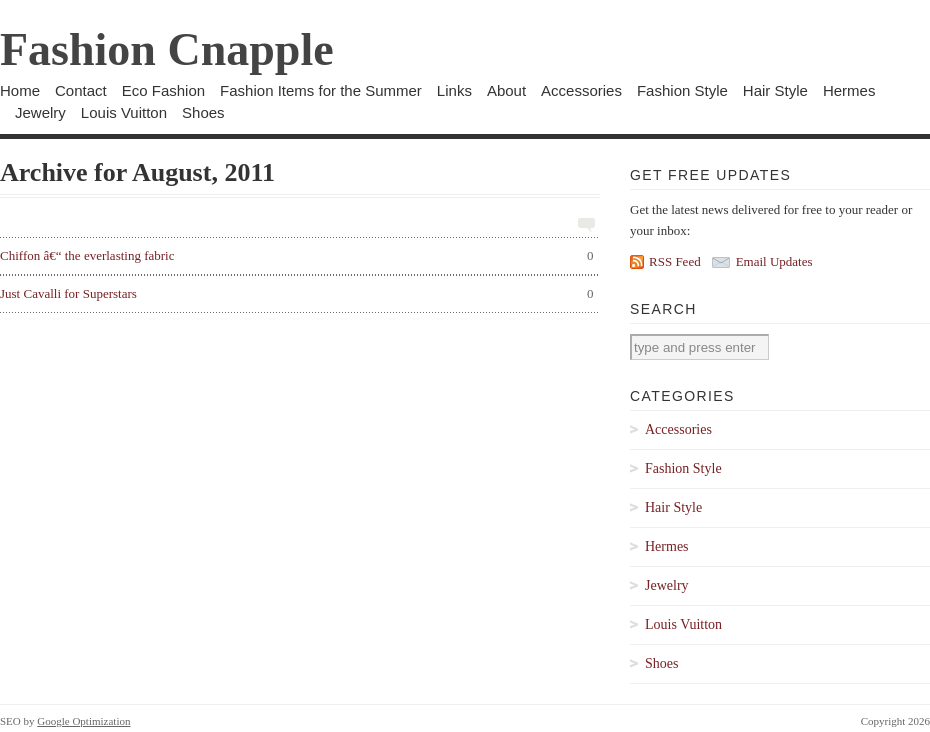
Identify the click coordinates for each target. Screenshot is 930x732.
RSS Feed (675, 261)
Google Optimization (83, 721)
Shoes (203, 112)
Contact (81, 90)
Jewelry (40, 112)
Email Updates (774, 261)
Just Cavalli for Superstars (297, 294)
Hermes (849, 90)
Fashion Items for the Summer (321, 90)
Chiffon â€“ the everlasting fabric (297, 256)
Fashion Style (682, 90)
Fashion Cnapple (167, 49)
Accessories (581, 90)
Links (454, 90)
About (506, 90)
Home (20, 90)
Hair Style (775, 90)
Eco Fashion (163, 90)
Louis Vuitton (124, 112)
